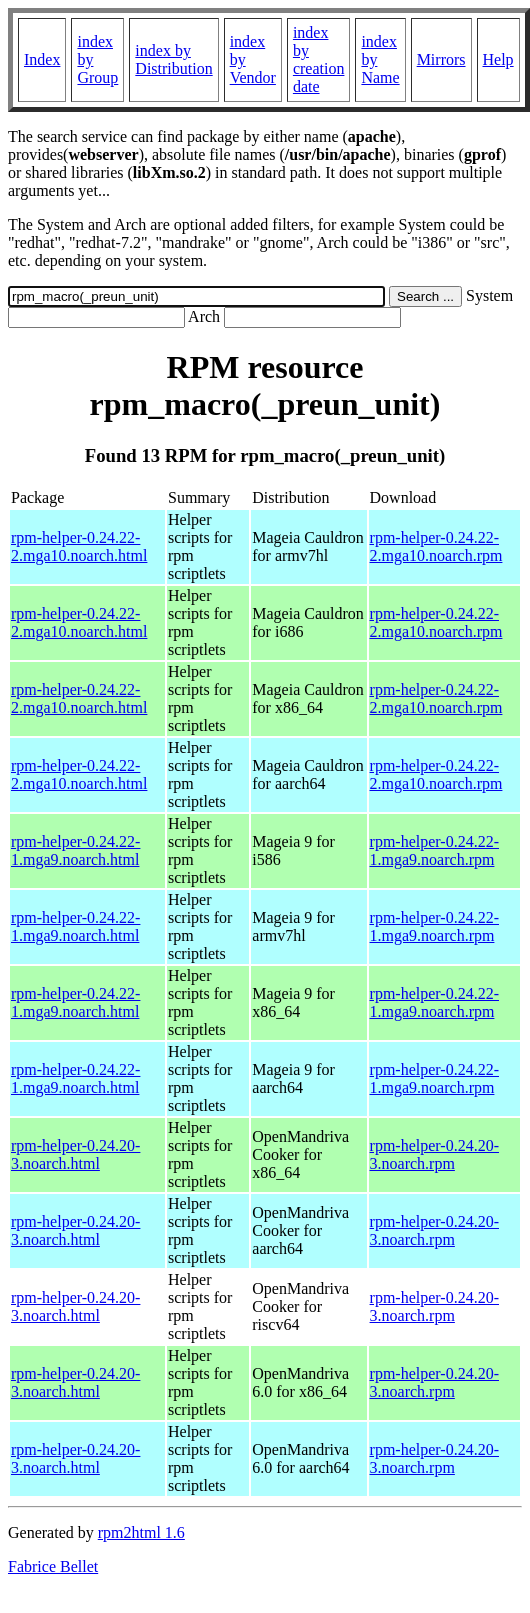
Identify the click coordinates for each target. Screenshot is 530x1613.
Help (498, 59)
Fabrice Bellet (53, 1566)
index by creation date (319, 59)
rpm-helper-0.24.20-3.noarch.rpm (434, 1154)
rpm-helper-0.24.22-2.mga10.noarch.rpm (436, 546)
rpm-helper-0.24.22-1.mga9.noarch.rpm (434, 850)
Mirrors (441, 59)
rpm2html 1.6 (141, 1532)
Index (42, 59)
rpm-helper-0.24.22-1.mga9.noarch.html (75, 850)
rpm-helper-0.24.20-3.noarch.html (75, 1154)
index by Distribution (173, 59)
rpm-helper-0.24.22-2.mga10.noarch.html (79, 546)
